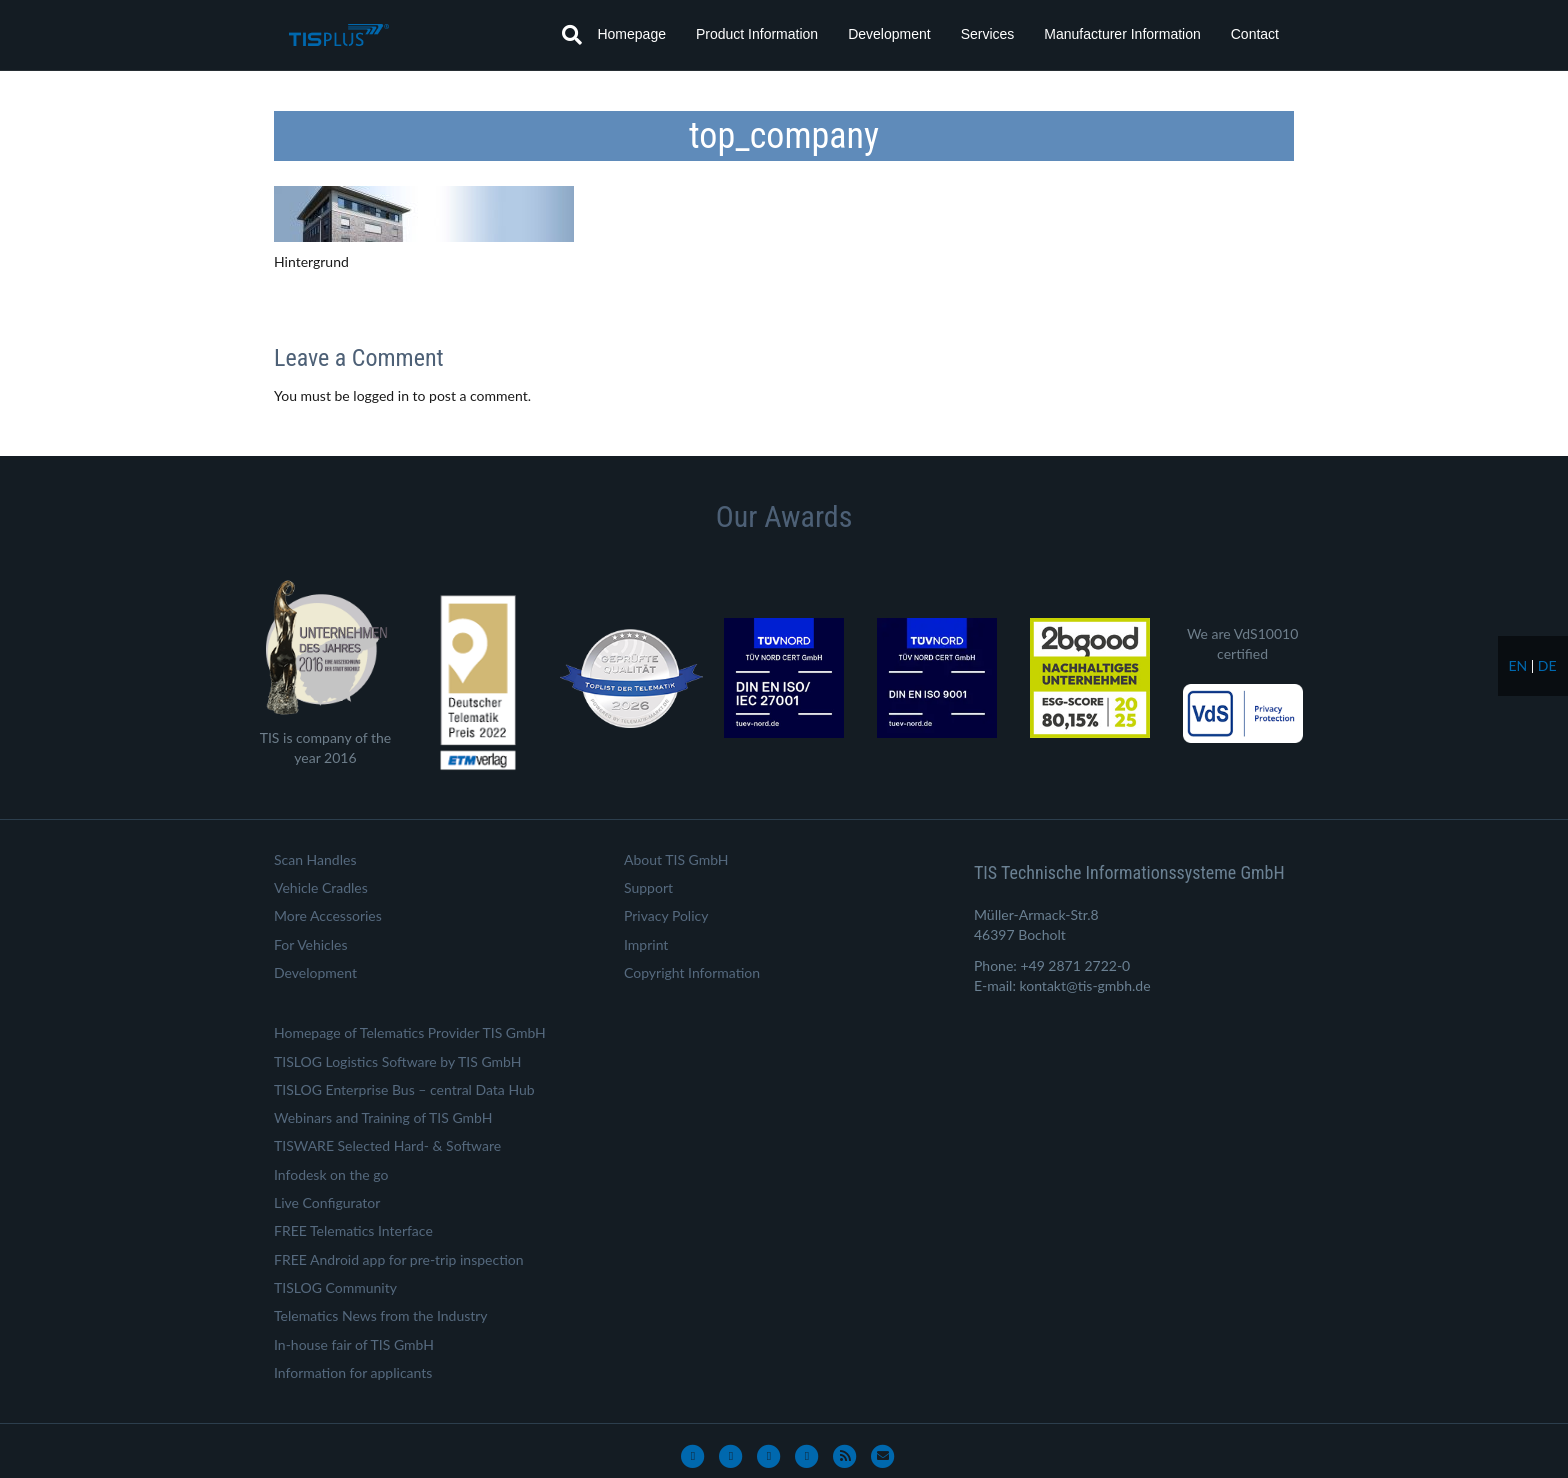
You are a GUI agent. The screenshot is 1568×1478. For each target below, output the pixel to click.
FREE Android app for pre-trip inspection (399, 1259)
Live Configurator (327, 1202)
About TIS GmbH (676, 859)
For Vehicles (311, 944)
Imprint (646, 944)
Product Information (757, 34)
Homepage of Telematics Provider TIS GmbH (410, 1032)
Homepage (631, 34)
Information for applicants (353, 1372)
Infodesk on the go (331, 1174)
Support (648, 887)
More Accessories (328, 915)
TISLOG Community (335, 1287)
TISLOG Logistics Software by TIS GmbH (397, 1061)
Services (988, 34)
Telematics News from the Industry (381, 1315)
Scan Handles (315, 859)
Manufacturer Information (1122, 34)
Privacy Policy (666, 915)
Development (889, 34)
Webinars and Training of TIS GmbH (383, 1117)
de (1547, 665)
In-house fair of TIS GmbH (354, 1344)
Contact (1255, 34)
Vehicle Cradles (321, 887)
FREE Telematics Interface (353, 1230)
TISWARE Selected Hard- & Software (387, 1145)
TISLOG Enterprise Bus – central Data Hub (404, 1089)
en (1517, 665)
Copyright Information (692, 972)
